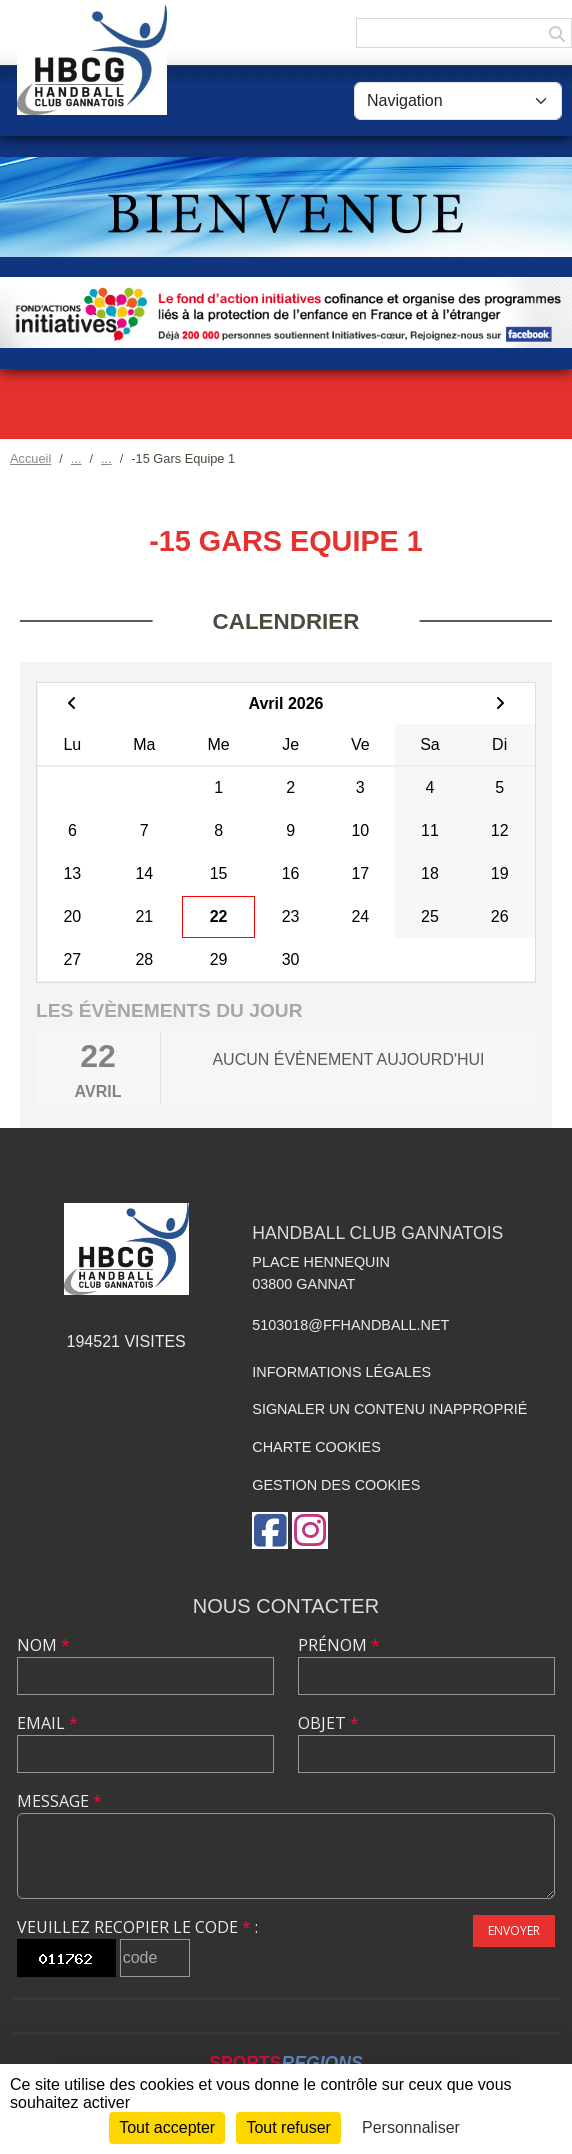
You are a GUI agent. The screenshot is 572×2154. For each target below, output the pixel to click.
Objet (328, 1723)
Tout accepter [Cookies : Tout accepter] (167, 2127)
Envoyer (514, 1930)
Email (47, 1723)
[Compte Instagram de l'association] (310, 1530)
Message (59, 1801)
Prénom (339, 1645)
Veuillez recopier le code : (137, 1927)
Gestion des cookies (336, 1485)
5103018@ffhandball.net (350, 1325)
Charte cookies (316, 1447)
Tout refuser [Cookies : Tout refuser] (288, 2127)
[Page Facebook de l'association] (270, 1530)
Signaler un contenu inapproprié (389, 1409)
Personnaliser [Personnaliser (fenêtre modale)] (411, 2127)
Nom (43, 1645)
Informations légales (341, 1372)
